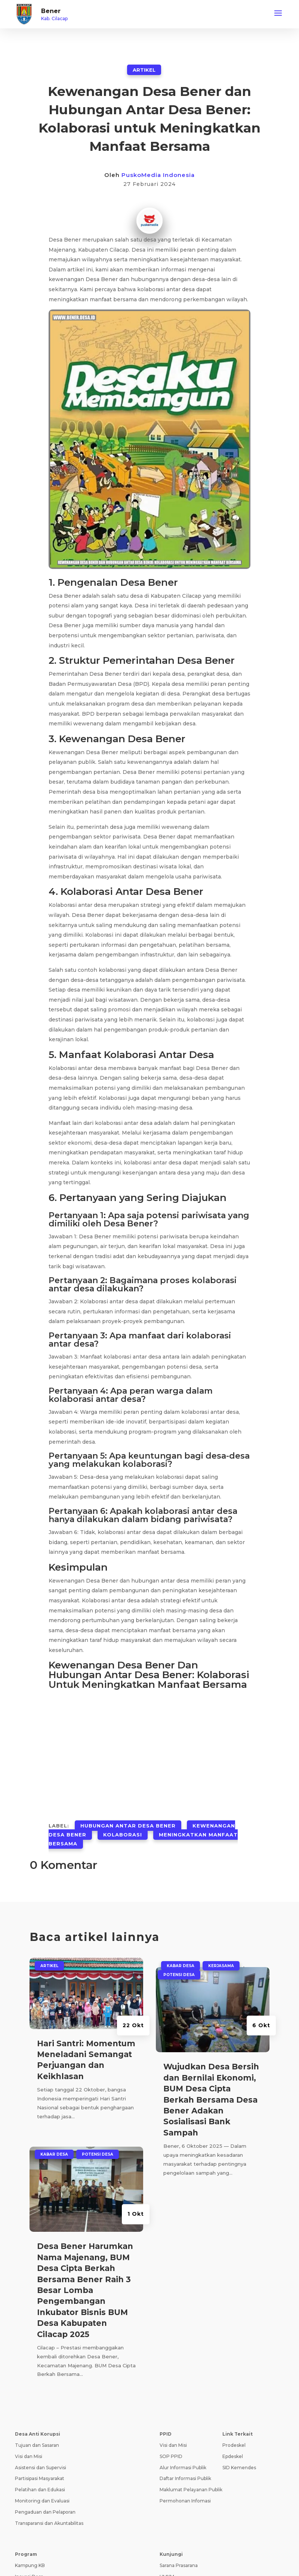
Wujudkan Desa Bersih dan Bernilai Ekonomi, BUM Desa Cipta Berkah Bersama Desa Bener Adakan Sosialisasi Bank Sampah (211, 2099)
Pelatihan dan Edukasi (40, 2489)
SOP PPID (171, 2456)
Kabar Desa (54, 2154)
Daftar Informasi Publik (185, 2478)
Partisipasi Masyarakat (39, 2478)
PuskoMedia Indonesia (158, 174)
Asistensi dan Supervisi (40, 2467)
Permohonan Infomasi (185, 2501)
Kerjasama (221, 1965)
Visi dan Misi (28, 2456)
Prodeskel (234, 2445)
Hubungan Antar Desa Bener (128, 1826)
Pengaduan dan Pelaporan (45, 2512)
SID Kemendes (239, 2467)
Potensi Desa (97, 2154)
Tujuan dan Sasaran (37, 2445)
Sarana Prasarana (179, 2565)
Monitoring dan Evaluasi (42, 2501)
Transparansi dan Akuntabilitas (49, 2523)
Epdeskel (232, 2456)
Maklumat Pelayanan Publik (191, 2489)
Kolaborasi (122, 1835)
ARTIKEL (144, 70)
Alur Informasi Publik (183, 2467)
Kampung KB (30, 2565)
